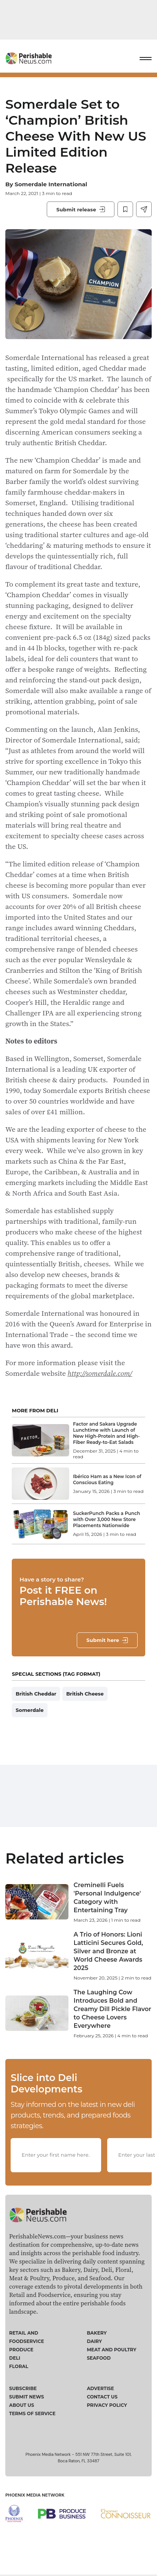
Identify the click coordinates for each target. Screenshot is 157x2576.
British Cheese (85, 1694)
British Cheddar (36, 1694)
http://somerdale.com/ (100, 1373)
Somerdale (29, 1710)
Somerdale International (50, 184)
